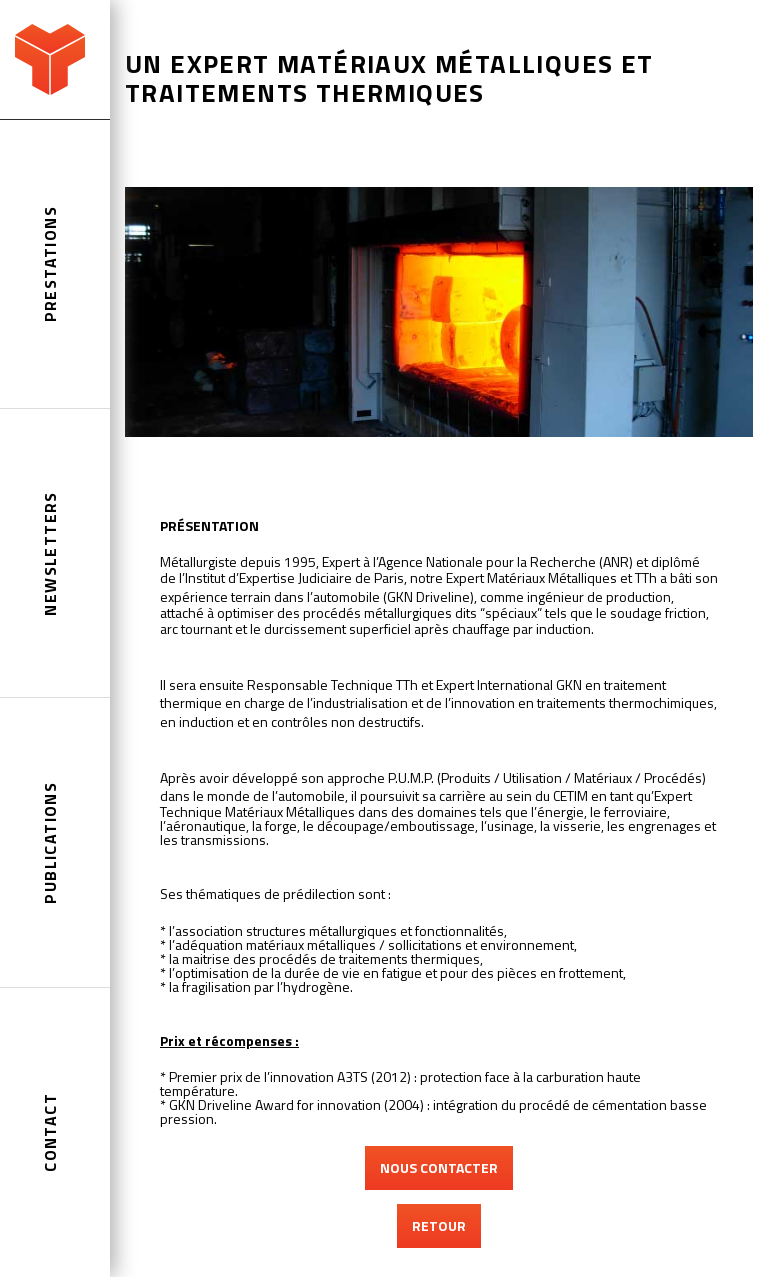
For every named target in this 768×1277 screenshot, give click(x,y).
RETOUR (439, 1225)
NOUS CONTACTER (439, 1167)
